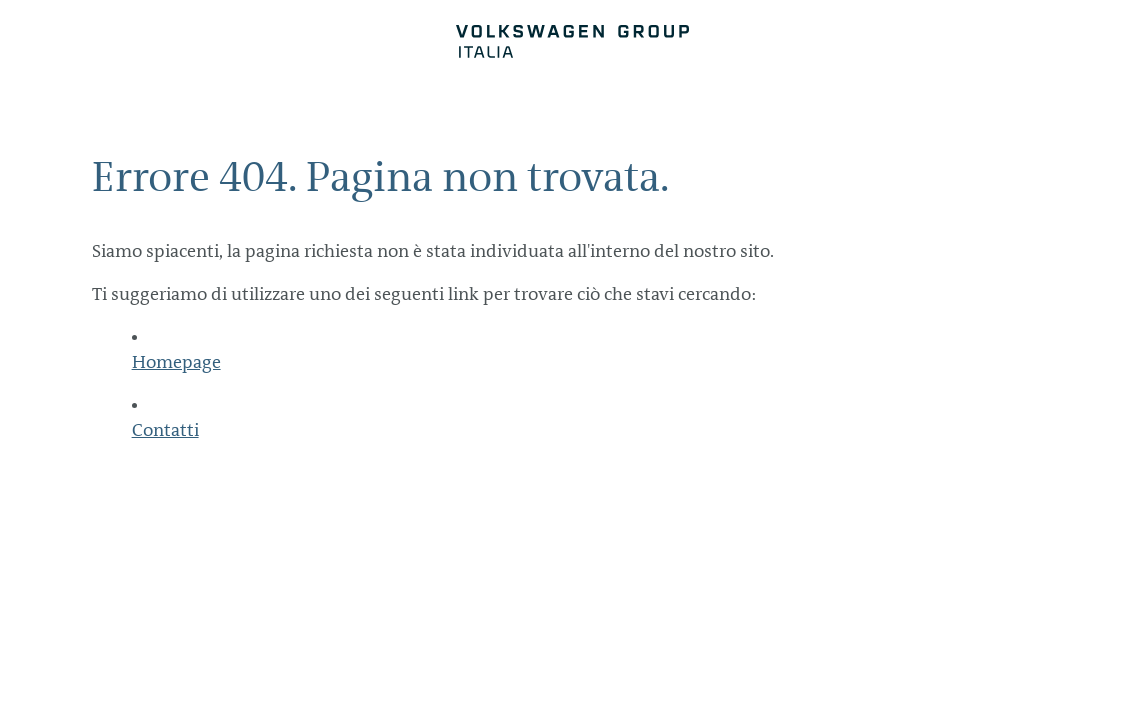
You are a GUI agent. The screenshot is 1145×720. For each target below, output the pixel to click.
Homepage (176, 362)
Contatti (165, 430)
